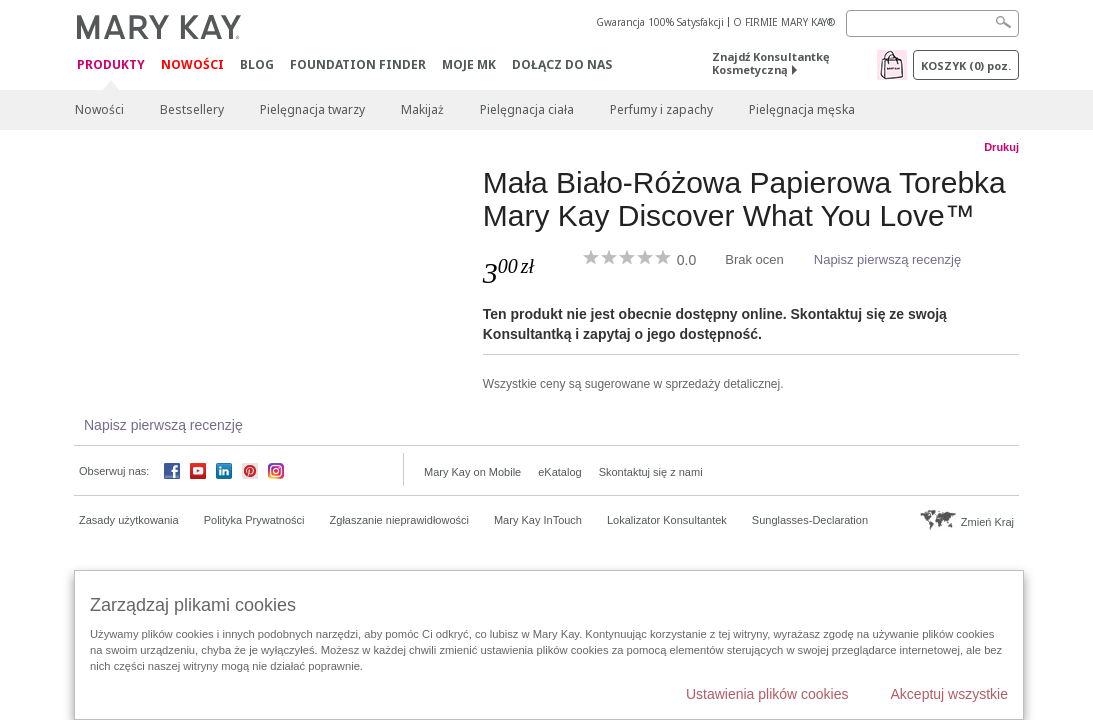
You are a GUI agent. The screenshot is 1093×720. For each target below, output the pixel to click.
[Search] (932, 23)
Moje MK (469, 64)
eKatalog (559, 472)
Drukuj (1001, 147)
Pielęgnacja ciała (527, 109)
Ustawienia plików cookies (767, 694)
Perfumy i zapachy (661, 109)
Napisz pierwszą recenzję (887, 259)
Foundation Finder (358, 64)
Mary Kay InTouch (538, 520)
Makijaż (422, 109)
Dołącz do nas (562, 64)
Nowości (192, 64)
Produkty (111, 65)
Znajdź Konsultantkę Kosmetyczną (771, 63)
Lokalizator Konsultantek (667, 520)
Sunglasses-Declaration (810, 520)
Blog (257, 64)
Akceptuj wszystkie (949, 694)
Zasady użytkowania (129, 520)
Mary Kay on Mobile (472, 472)
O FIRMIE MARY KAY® (784, 22)
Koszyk (966, 65)
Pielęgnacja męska (802, 109)
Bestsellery (192, 109)
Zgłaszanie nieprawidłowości (399, 520)
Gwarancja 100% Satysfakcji (660, 22)
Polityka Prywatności (254, 520)
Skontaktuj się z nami (651, 472)
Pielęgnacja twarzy (312, 109)
